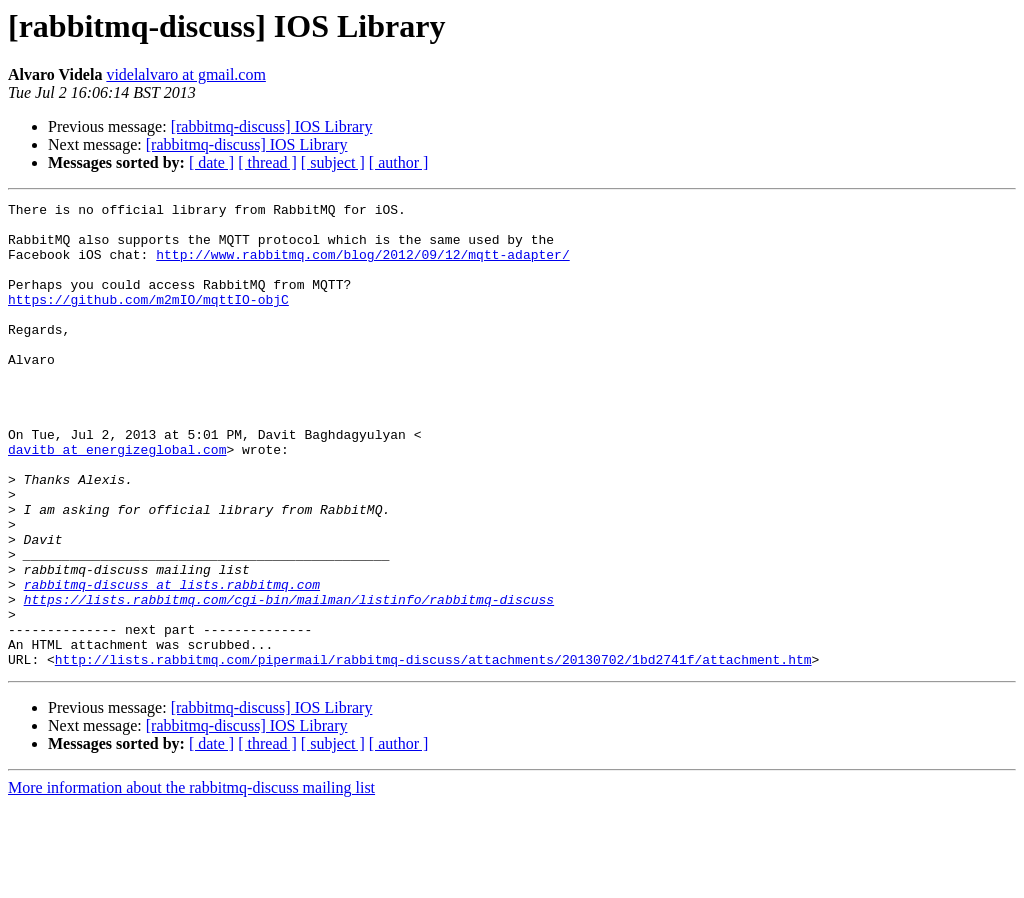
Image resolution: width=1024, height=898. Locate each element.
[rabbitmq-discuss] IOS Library (272, 126)
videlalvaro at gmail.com (186, 74)
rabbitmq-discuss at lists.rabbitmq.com (172, 662)
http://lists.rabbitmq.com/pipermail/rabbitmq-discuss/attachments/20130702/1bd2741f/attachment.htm (433, 752)
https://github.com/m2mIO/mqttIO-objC (148, 320)
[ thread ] (267, 162)
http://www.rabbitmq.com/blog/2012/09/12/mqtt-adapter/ (362, 266)
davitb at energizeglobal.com (117, 500)
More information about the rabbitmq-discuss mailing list (191, 880)
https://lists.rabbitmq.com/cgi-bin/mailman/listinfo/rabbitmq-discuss (289, 680)
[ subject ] (333, 162)
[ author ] (399, 162)
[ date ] (211, 162)
